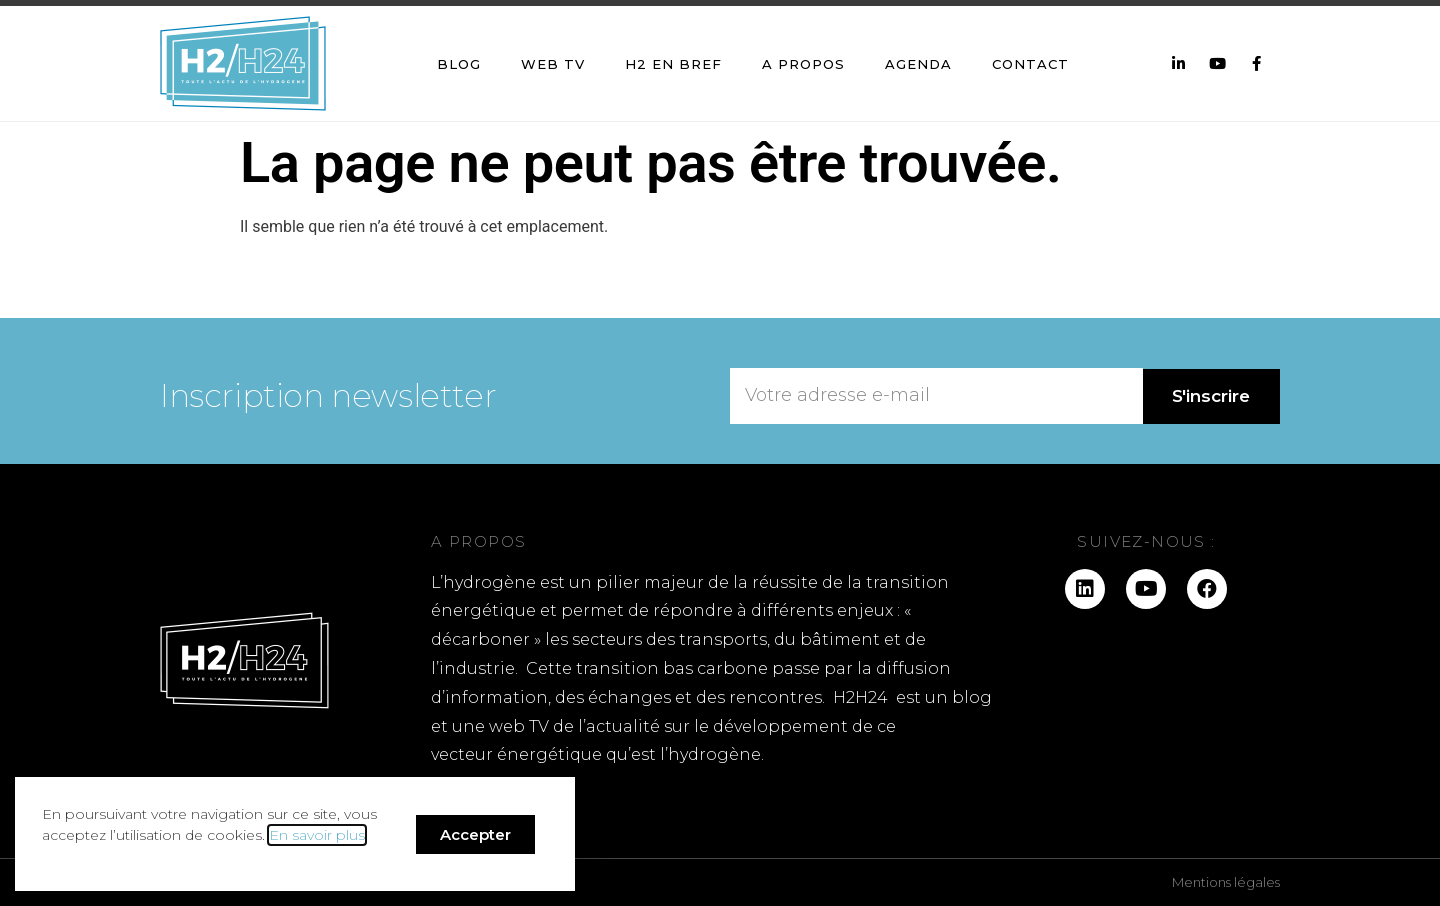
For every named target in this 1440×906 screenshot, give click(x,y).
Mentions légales (1226, 882)
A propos (803, 64)
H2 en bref (673, 64)
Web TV (553, 64)
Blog (459, 64)
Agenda (918, 64)
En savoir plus (317, 835)
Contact (1030, 64)
